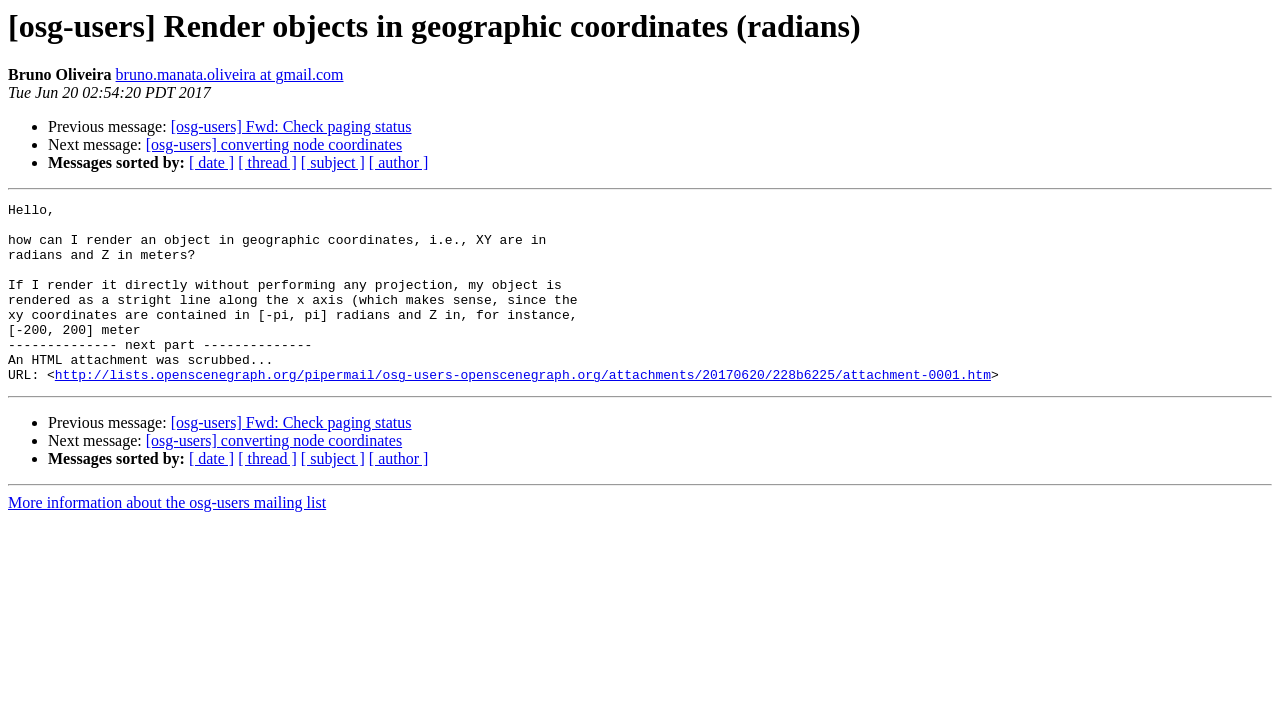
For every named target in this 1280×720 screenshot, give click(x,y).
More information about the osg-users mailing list (167, 538)
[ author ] (399, 162)
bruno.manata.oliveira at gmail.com (230, 74)
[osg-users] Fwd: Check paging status (291, 126)
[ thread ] (267, 162)
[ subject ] (333, 162)
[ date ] (211, 162)
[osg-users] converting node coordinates (274, 144)
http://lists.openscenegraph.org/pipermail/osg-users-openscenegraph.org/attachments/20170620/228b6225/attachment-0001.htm (523, 410)
